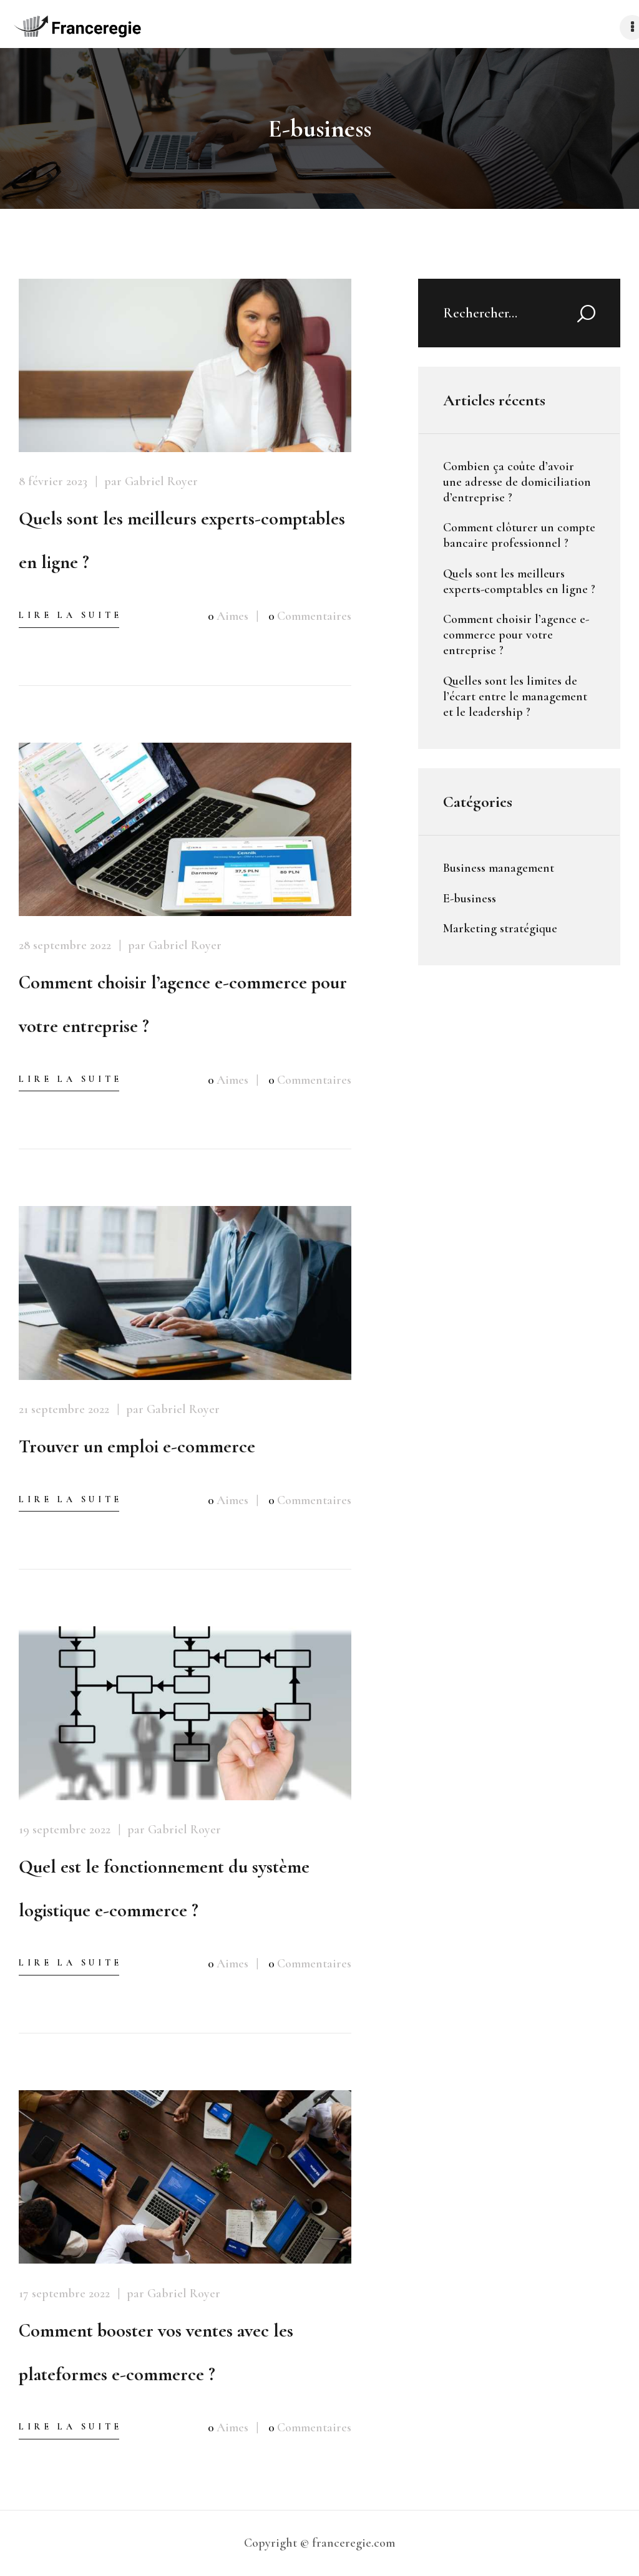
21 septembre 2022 (64, 1409)
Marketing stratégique (500, 928)
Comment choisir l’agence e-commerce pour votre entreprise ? (183, 1004)
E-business (469, 898)
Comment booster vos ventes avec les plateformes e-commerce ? (156, 2352)
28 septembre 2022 (65, 945)
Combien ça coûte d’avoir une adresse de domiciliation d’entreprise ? (517, 482)
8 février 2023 (53, 481)
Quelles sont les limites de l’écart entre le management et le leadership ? (515, 696)
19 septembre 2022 (64, 1829)
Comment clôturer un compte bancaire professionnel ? (519, 535)
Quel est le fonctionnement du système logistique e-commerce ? (164, 1888)
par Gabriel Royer (151, 481)
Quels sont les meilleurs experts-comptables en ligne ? (182, 540)
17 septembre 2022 (64, 2293)
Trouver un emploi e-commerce (137, 1446)
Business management (498, 868)
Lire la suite (70, 615)
